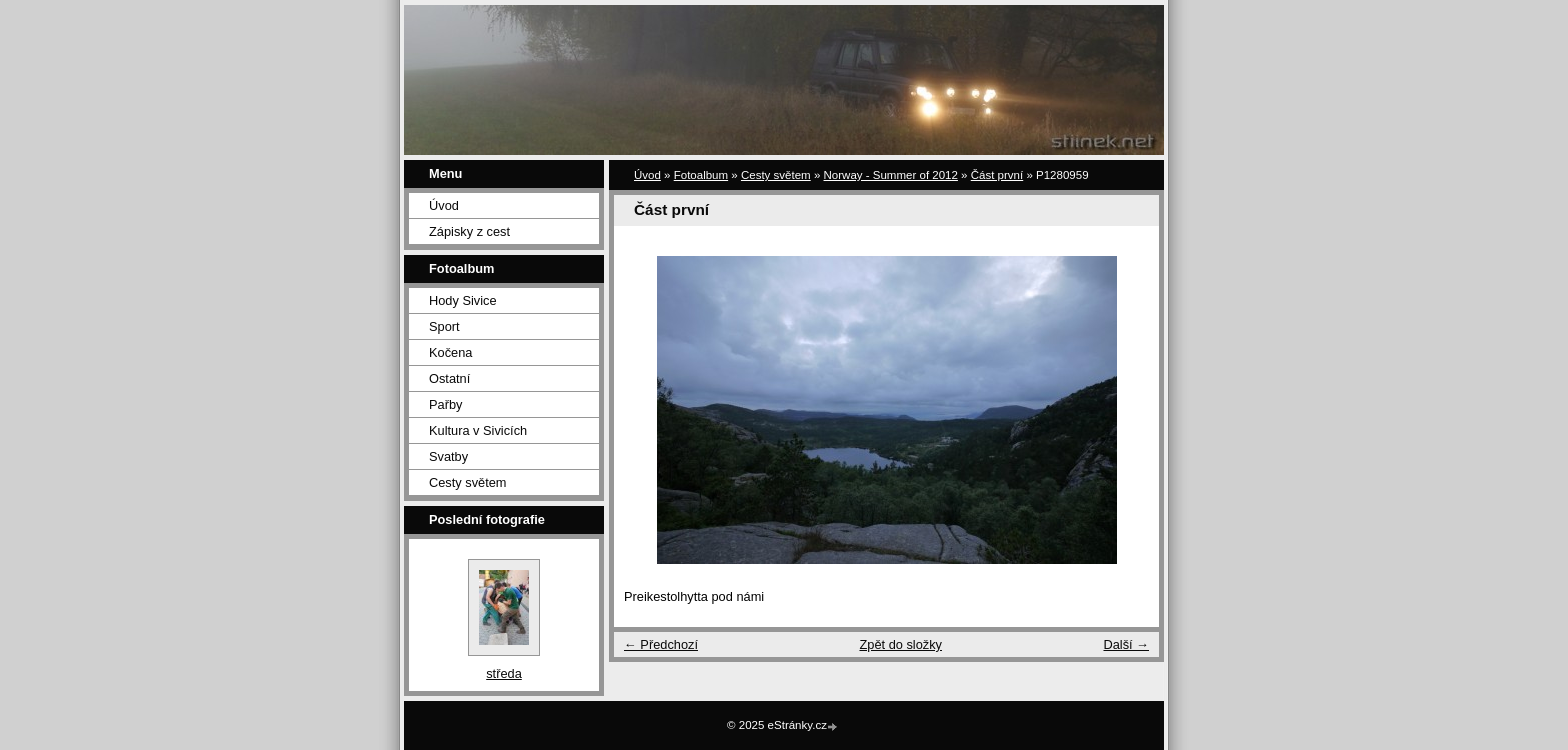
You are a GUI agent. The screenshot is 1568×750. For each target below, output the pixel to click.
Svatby (448, 456)
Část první (997, 175)
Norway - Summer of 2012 (891, 175)
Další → (1126, 644)
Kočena (450, 352)
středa (504, 673)
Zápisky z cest (469, 231)
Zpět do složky (900, 644)
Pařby (445, 404)
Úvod (444, 205)
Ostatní (449, 378)
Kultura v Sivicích (478, 430)
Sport (444, 326)
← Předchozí (661, 644)
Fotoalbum (701, 175)
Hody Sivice (463, 300)
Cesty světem (468, 482)
